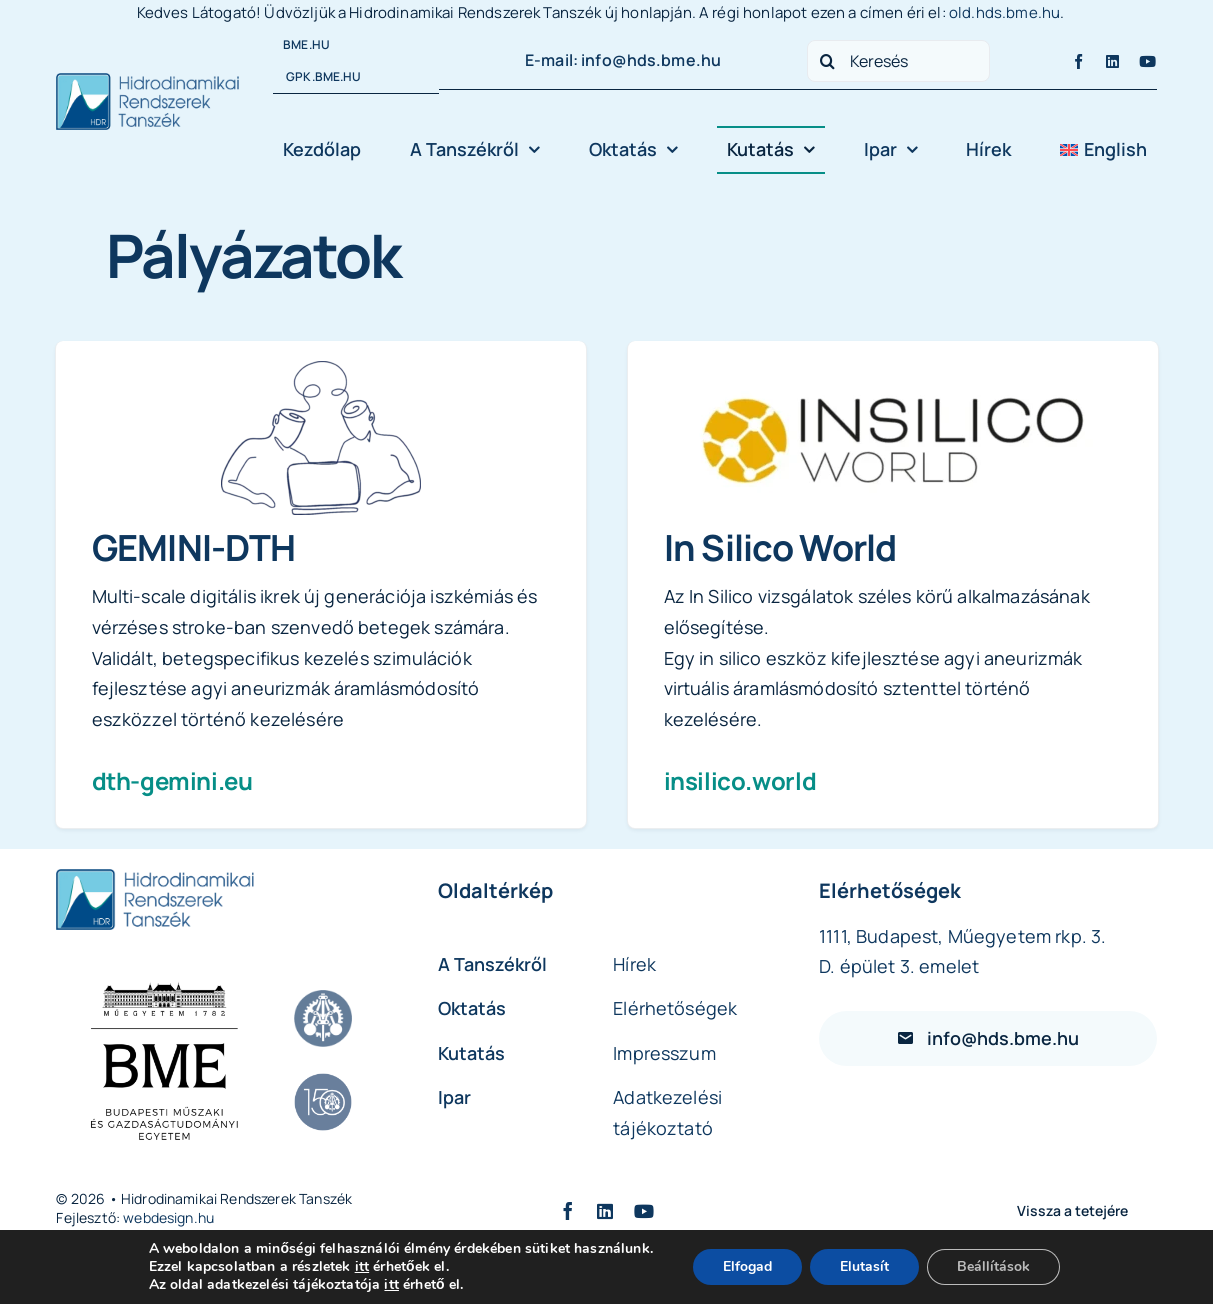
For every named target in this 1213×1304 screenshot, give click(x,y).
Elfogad (747, 1266)
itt (362, 1267)
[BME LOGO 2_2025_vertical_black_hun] (164, 1060)
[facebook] (1078, 61)
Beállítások (993, 1266)
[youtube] (1147, 61)
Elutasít (864, 1266)
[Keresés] (899, 61)
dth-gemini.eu (172, 780)
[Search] (828, 61)
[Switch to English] (1103, 150)
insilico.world (740, 780)
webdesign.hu (168, 1217)
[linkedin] (1112, 61)
